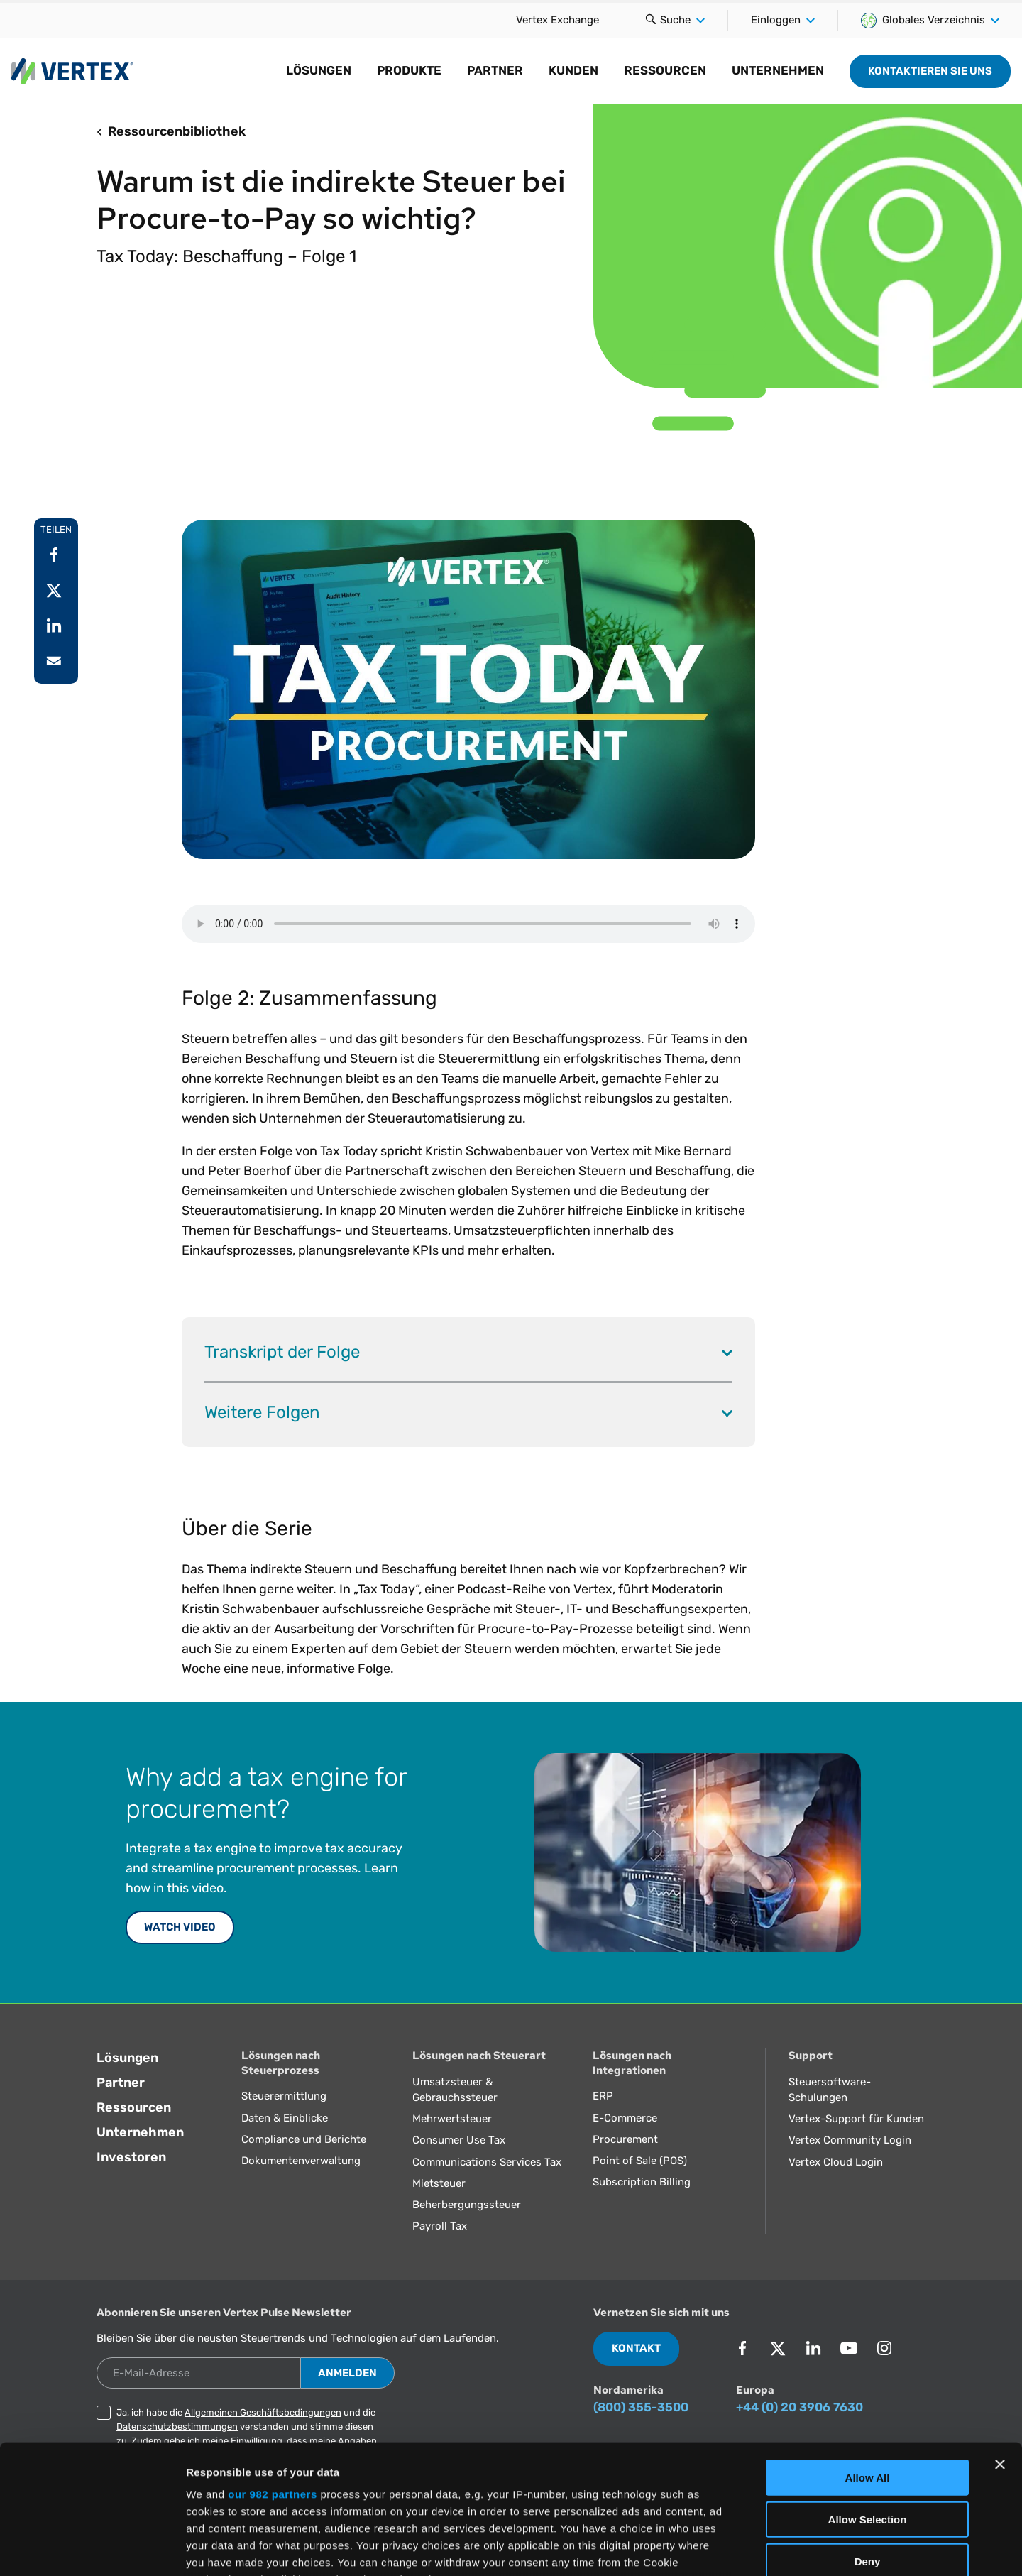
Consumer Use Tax (458, 2140)
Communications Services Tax (486, 2162)
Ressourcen (665, 70)
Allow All (867, 2357)
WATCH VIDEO (180, 1927)
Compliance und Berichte (303, 2139)
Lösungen (318, 70)
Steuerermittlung (283, 2096)
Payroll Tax (439, 2226)
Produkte (409, 70)
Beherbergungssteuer (466, 2204)
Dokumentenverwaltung (301, 2160)
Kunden (573, 70)
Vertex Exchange (557, 19)
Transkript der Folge (468, 1351)
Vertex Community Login (850, 2140)
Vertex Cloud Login (836, 2162)
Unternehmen (778, 70)
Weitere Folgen (468, 1412)
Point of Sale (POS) (640, 2160)
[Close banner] (1000, 2344)
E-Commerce (625, 2118)
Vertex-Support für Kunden (856, 2118)
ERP (603, 2096)
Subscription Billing (642, 2182)
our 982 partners (272, 2373)
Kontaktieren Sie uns (930, 71)
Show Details (745, 2548)
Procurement (625, 2139)
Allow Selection (867, 2398)
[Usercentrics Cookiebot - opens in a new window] (92, 2548)
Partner (495, 70)
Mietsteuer (439, 2183)
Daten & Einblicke (284, 2118)
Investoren (131, 2157)
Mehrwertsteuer (452, 2118)
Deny (868, 2440)
